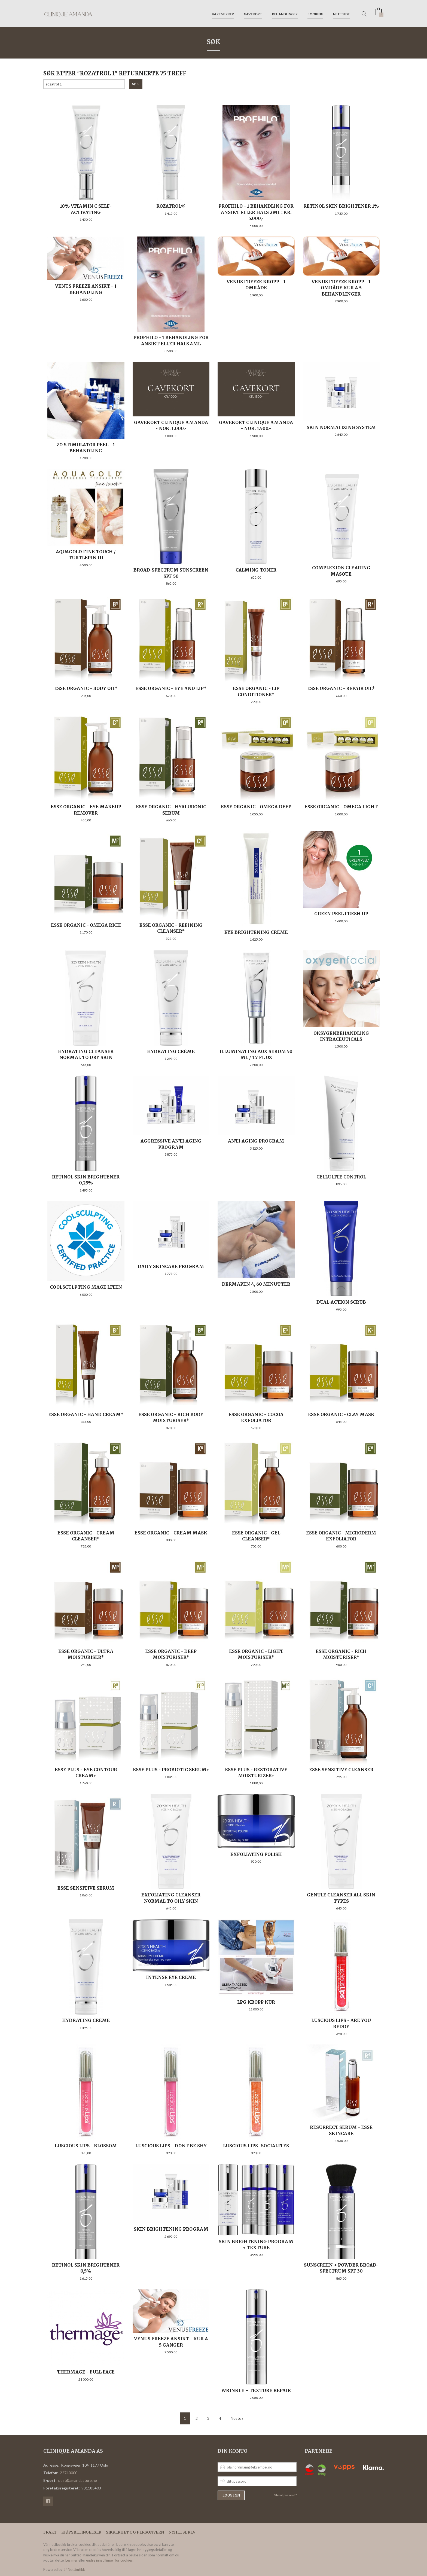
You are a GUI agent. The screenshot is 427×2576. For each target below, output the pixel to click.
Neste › (237, 2418)
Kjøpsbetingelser (81, 2532)
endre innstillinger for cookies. (109, 2560)
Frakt (50, 2532)
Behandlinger (285, 13)
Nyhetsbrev (182, 2532)
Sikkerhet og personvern (135, 2532)
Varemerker (223, 13)
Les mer (71, 2560)
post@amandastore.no (77, 2480)
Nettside (341, 13)
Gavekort (253, 13)
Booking (315, 13)
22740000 (68, 2472)
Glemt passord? (285, 2495)
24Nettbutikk (74, 2569)
